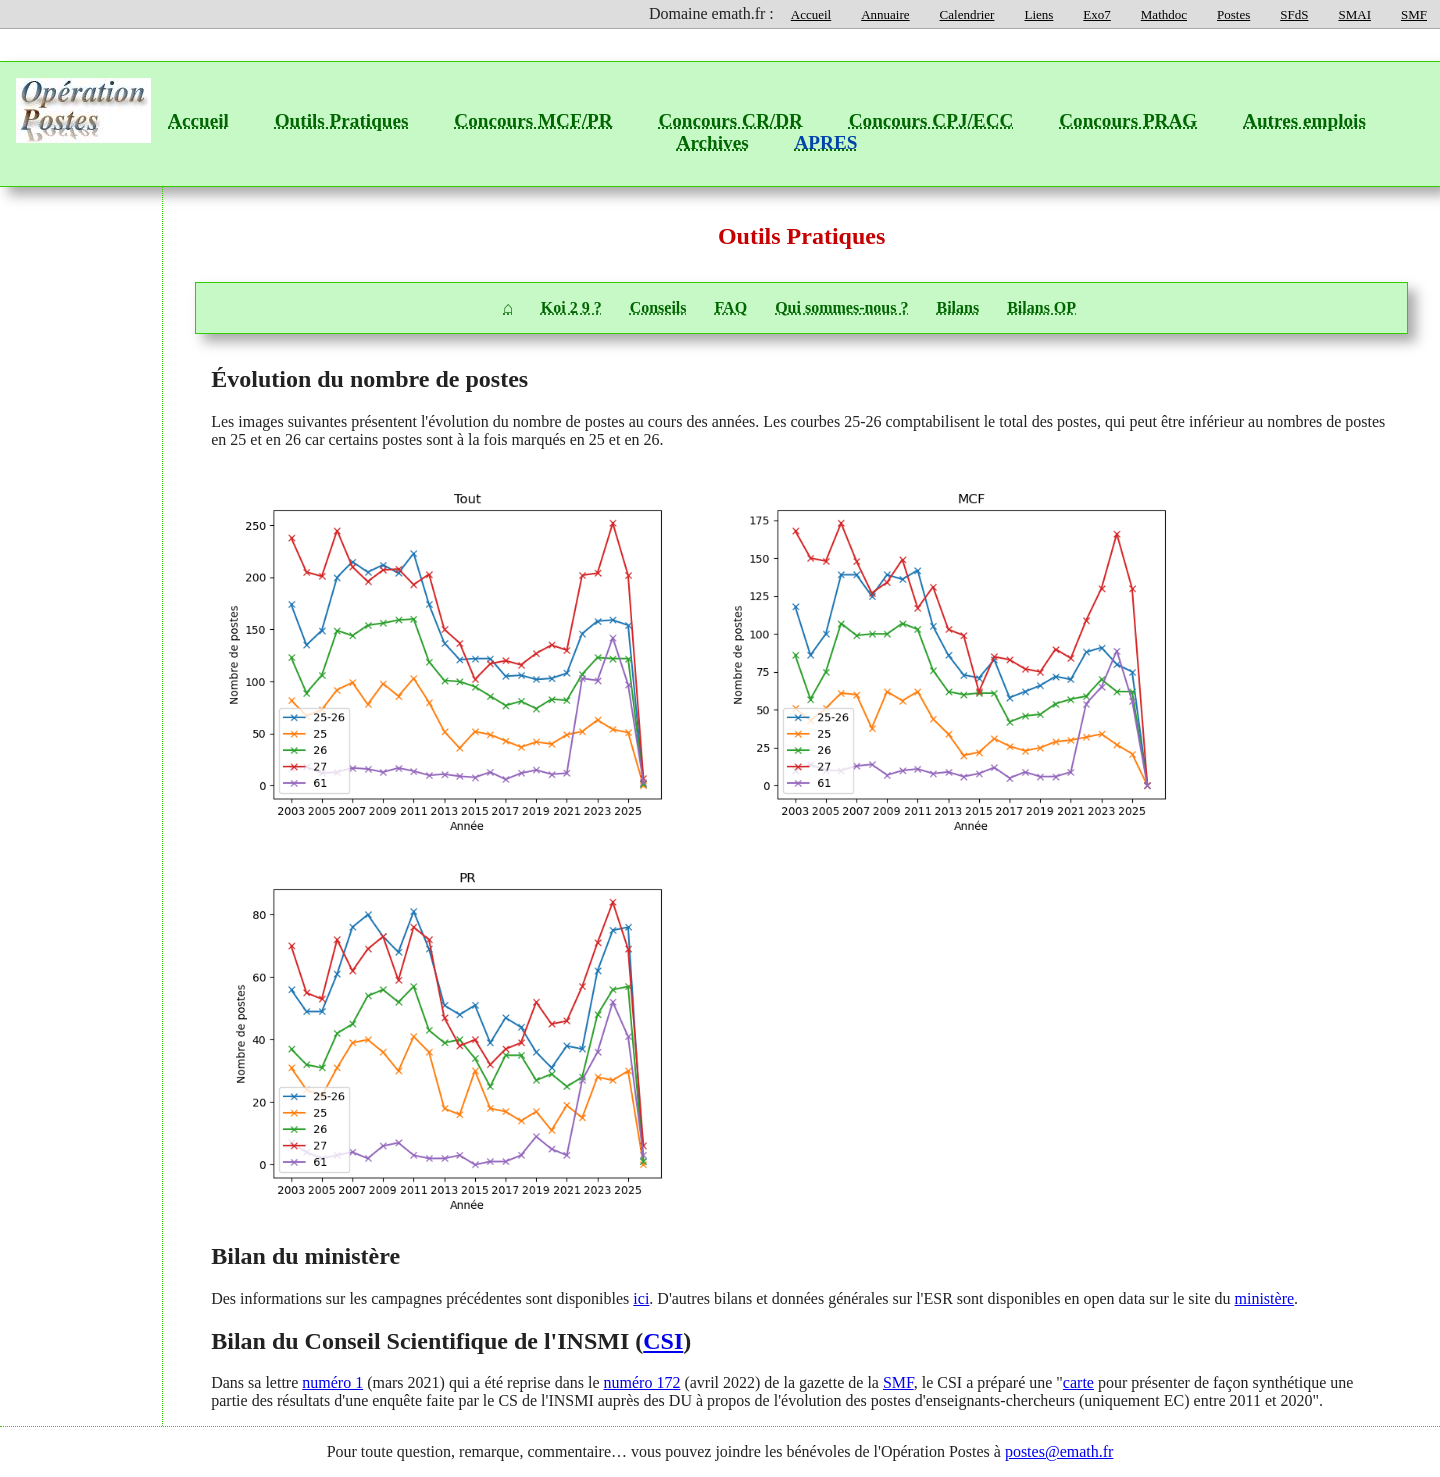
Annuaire (885, 14)
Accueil (811, 14)
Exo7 (1096, 14)
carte (1078, 1382)
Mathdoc (1164, 14)
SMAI (1354, 14)
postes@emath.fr (1059, 1451)
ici (641, 1298)
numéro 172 (642, 1382)
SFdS (1294, 14)
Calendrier (967, 14)
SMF (1414, 14)
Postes (1233, 14)
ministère (1265, 1298)
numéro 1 (332, 1382)
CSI (663, 1341)
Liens (1038, 14)
